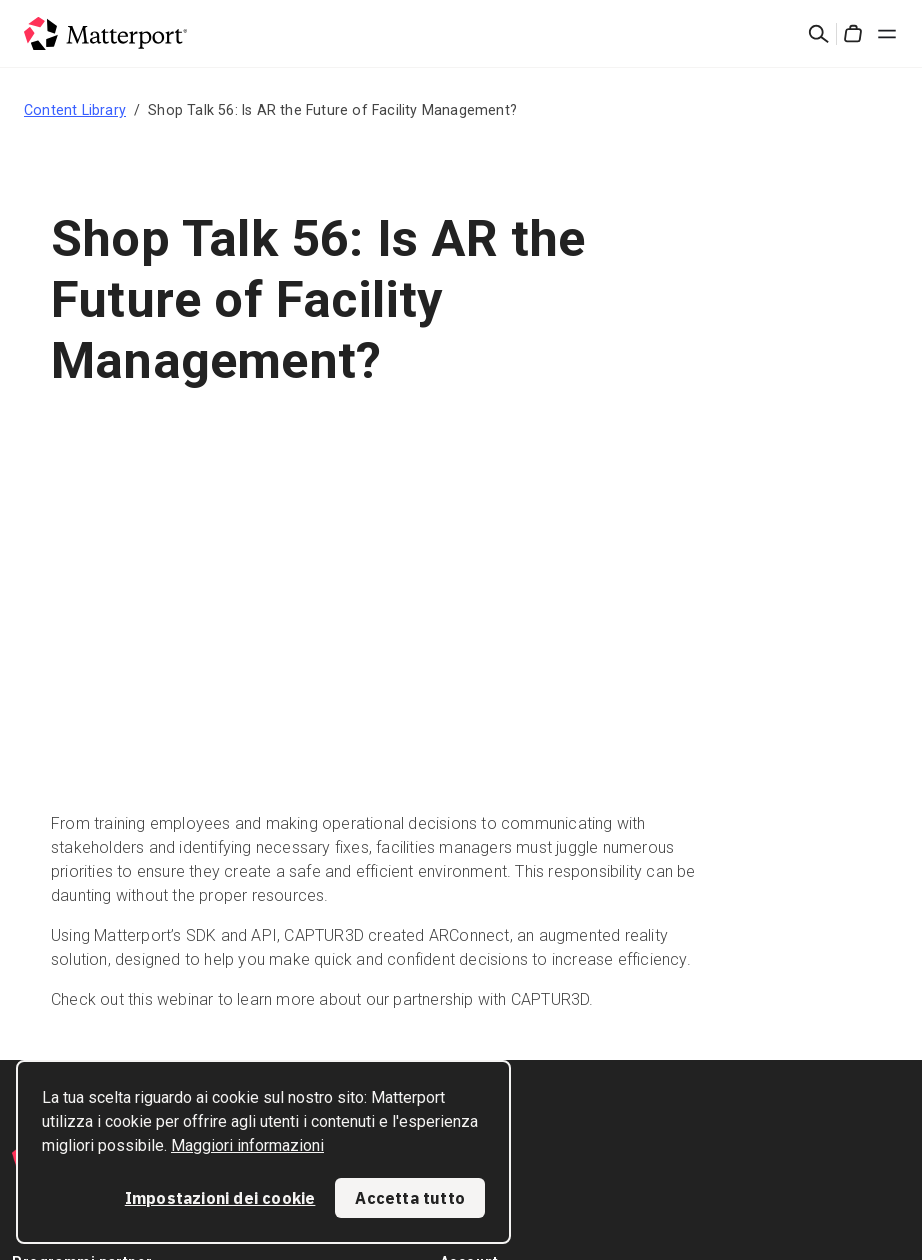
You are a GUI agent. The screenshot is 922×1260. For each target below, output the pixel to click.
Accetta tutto (410, 1198)
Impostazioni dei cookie (220, 1198)
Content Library (75, 110)
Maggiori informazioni (247, 1145)
